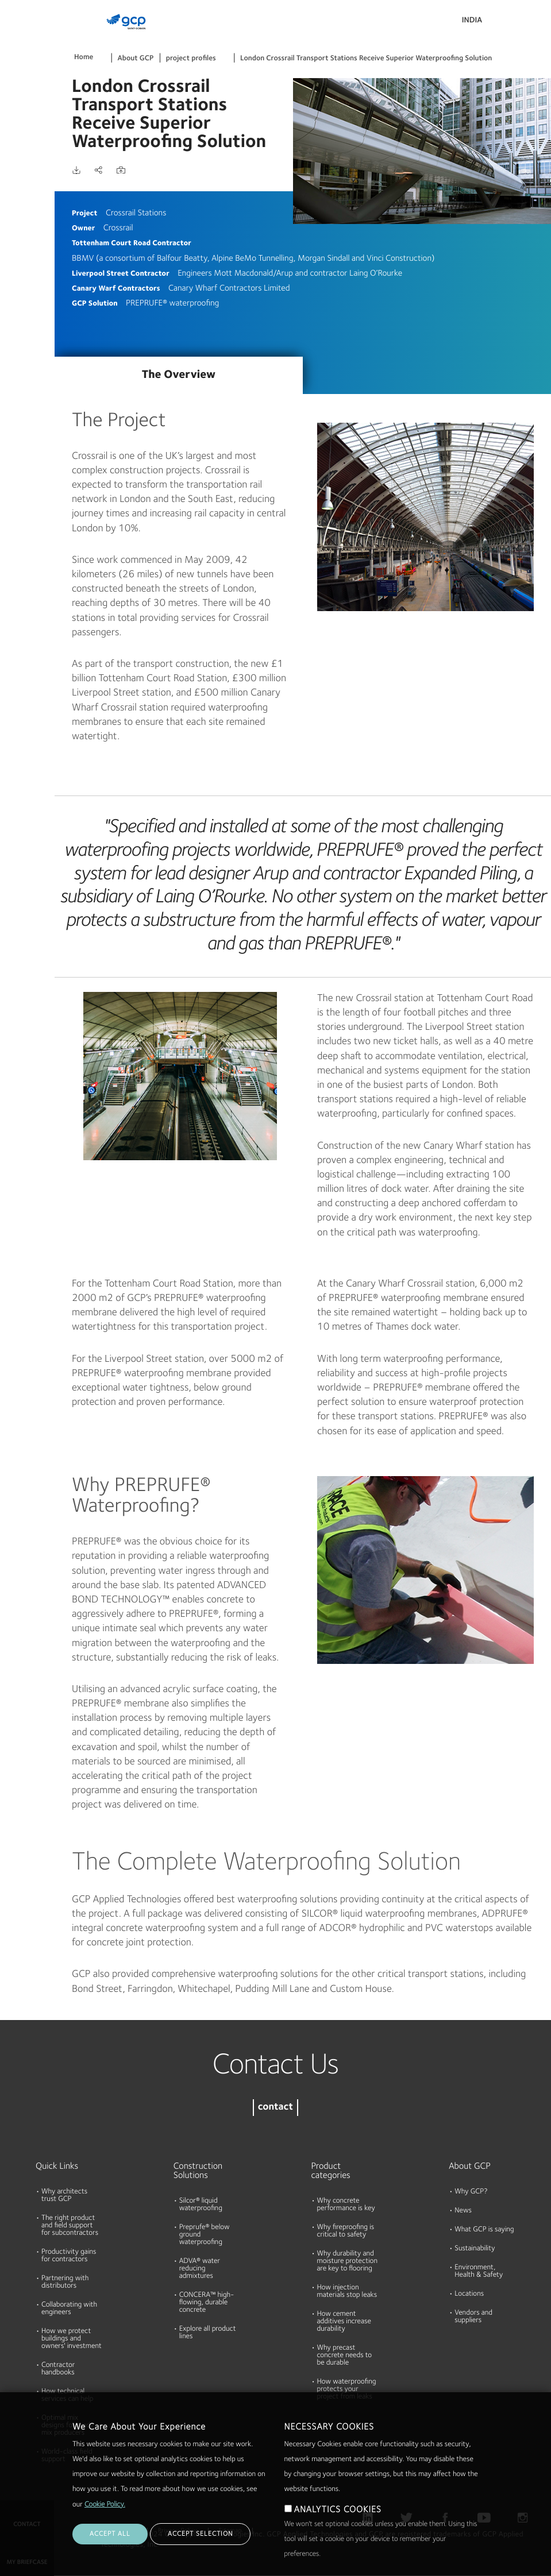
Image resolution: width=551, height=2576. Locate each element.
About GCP (136, 59)
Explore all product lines (207, 2333)
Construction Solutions (198, 2171)
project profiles (191, 59)
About (15, 170)
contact (275, 2107)
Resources (22, 126)
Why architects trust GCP (64, 2195)
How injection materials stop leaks (347, 2291)
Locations (469, 2294)
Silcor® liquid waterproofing (200, 2204)
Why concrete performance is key (346, 2204)
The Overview (178, 375)
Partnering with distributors (64, 2282)
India (472, 21)
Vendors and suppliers (473, 2316)
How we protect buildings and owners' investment (71, 2339)
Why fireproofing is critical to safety (346, 2231)
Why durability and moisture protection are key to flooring (347, 2261)
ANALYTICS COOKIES (338, 2510)
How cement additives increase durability (344, 2322)
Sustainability (474, 2249)
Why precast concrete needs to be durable (344, 2356)
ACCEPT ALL (110, 2534)
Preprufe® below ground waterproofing (204, 2235)
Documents (25, 82)
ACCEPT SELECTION (200, 2534)
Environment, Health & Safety (478, 2271)
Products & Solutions (24, 32)
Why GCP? (470, 2192)
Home (83, 57)
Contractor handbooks (58, 2369)
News (463, 2211)
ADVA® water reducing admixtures (199, 2269)
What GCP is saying (484, 2230)
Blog (12, 214)
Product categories (330, 2171)
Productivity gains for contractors (68, 2256)
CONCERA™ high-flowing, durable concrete (206, 2303)
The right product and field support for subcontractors (69, 2226)
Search (511, 23)
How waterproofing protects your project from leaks (346, 2389)
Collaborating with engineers (69, 2308)
